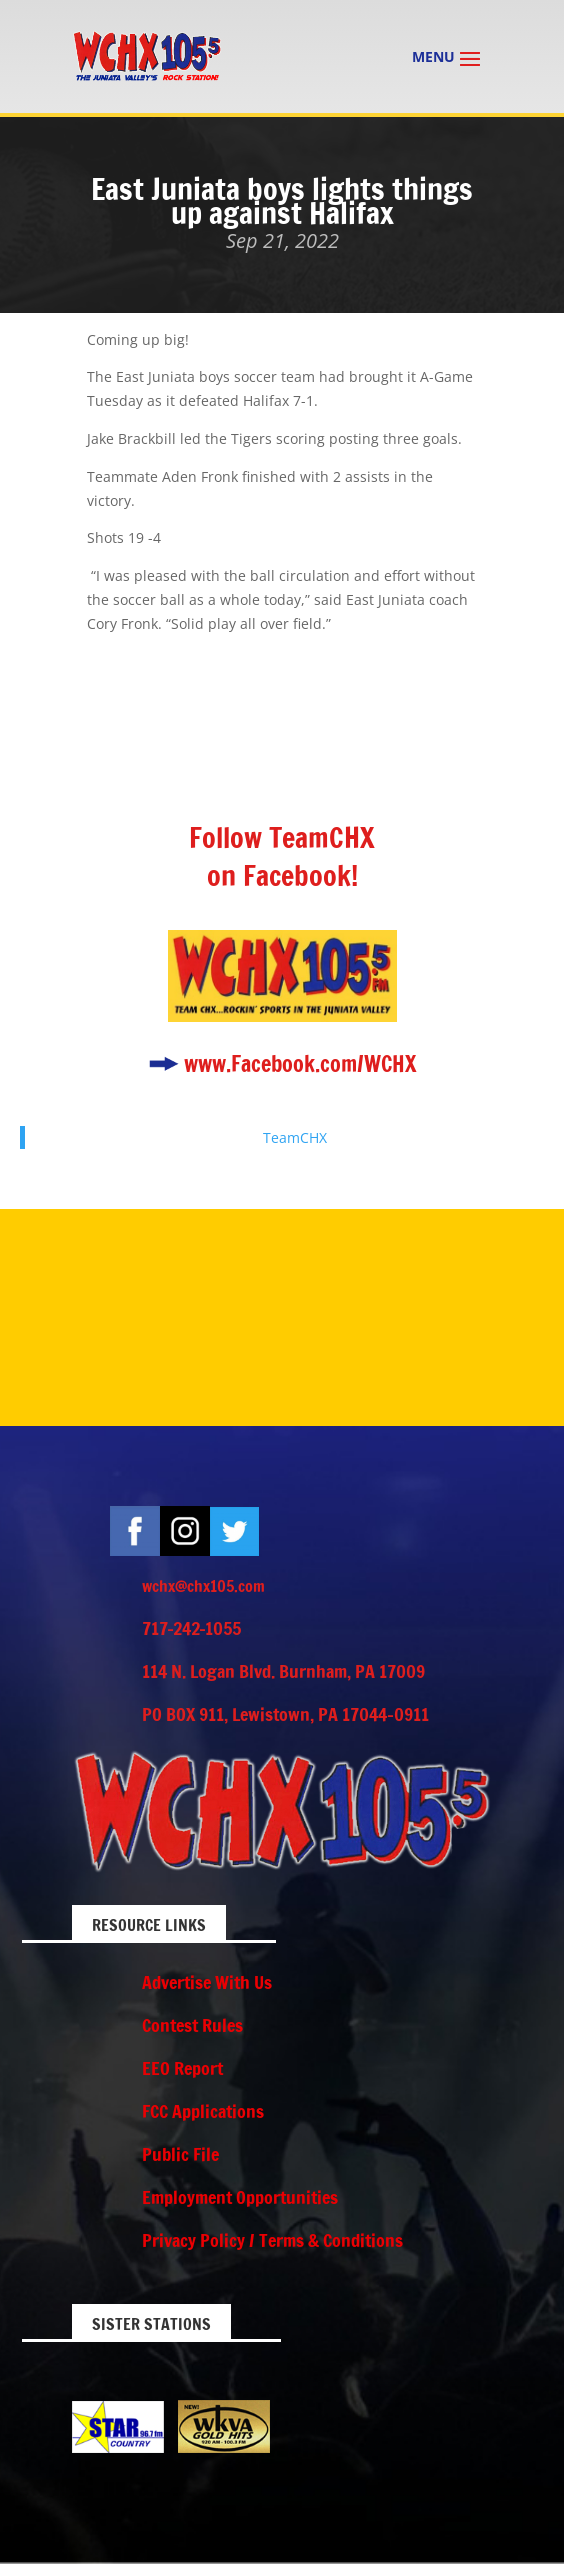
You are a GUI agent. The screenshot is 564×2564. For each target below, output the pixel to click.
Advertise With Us (207, 1982)
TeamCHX (295, 1137)
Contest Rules (192, 2025)
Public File (180, 2154)
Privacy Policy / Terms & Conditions (272, 2240)
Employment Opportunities (240, 2197)
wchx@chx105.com (203, 1586)
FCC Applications (203, 2111)
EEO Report (182, 2068)
